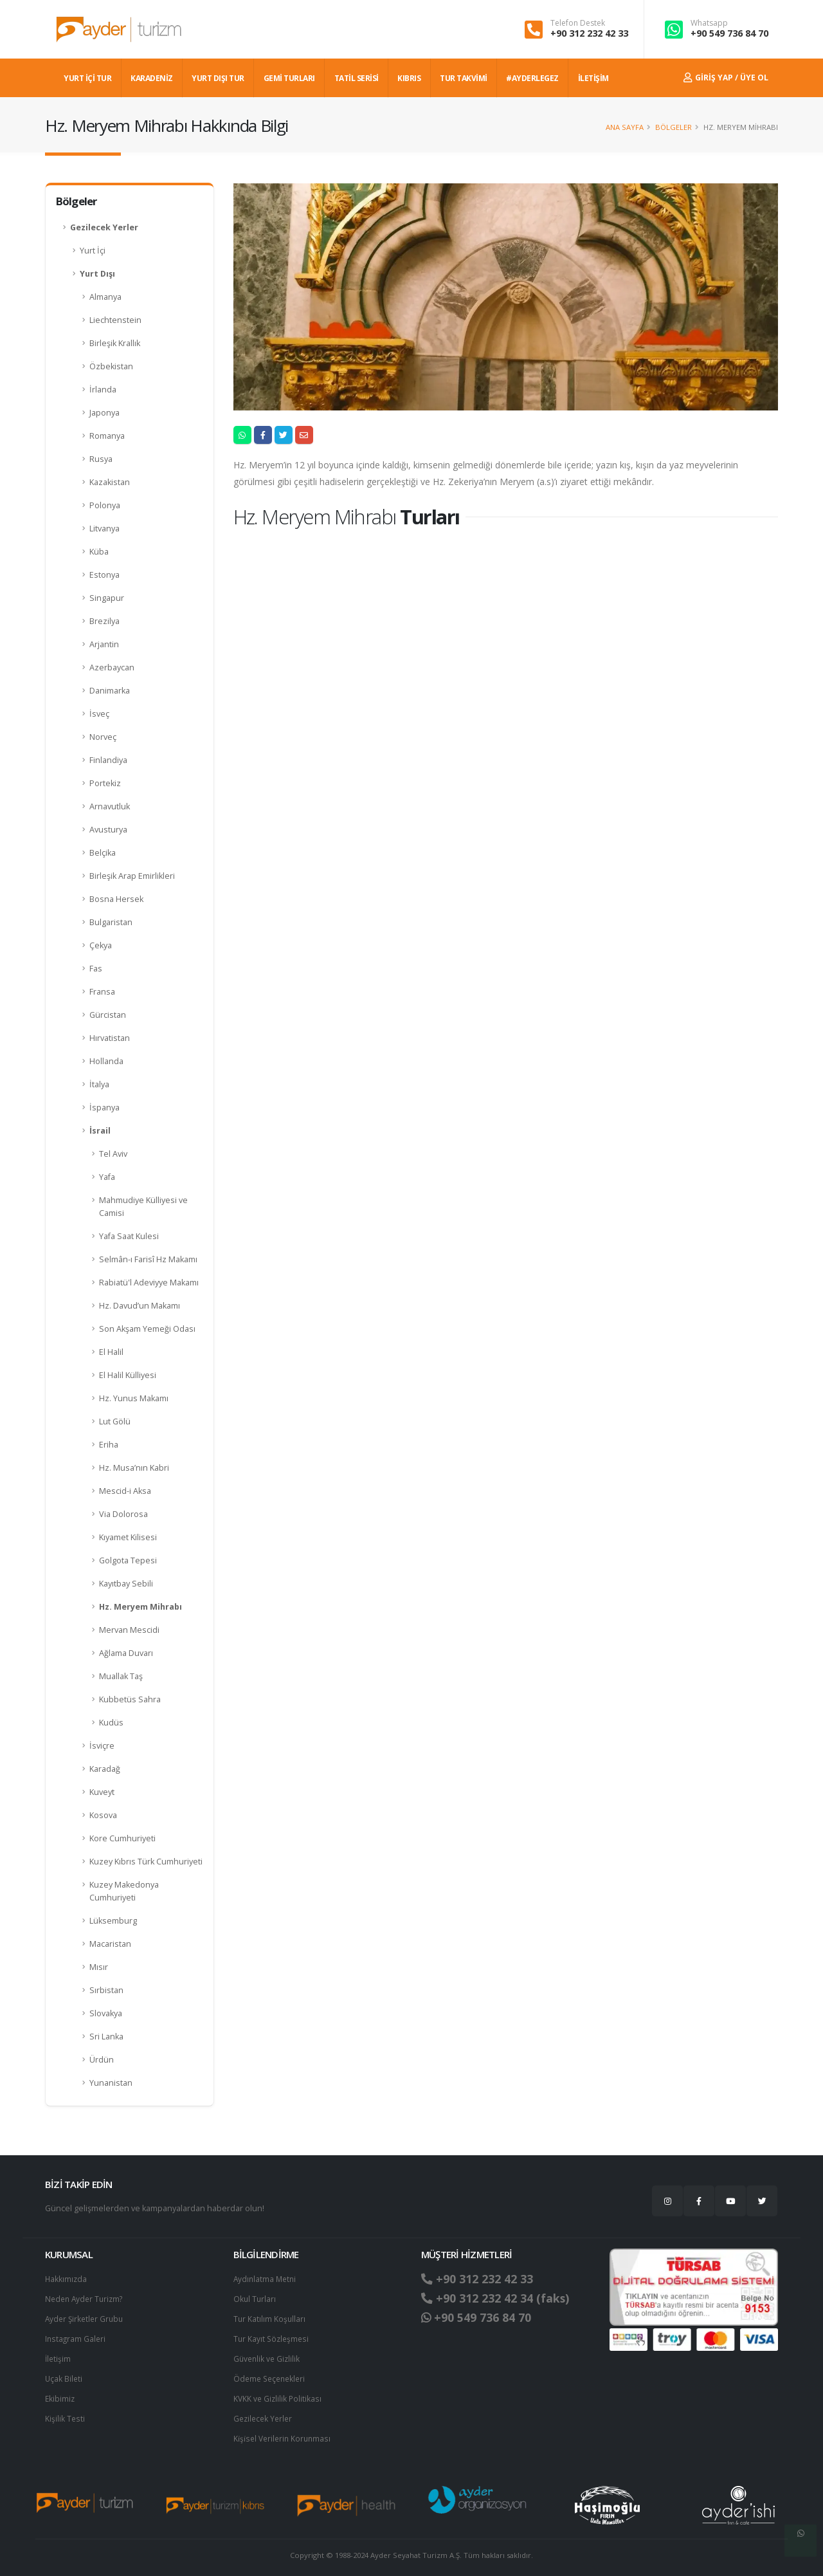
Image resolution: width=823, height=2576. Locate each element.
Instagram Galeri (76, 2336)
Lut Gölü (115, 1421)
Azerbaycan (111, 667)
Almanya (105, 296)
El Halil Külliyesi (127, 1375)
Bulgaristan (110, 922)
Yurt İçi (92, 250)
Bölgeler (673, 127)
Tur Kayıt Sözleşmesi (272, 2336)
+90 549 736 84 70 (729, 33)
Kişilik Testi (65, 2413)
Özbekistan (111, 366)
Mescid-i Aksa (125, 1491)
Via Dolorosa (123, 1514)
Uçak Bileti (64, 2374)
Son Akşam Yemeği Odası (147, 1328)
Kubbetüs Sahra (130, 1699)
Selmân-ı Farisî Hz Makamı (148, 1259)
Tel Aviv (113, 1153)
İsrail (100, 1130)
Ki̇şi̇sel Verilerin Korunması (284, 2432)
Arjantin (104, 644)
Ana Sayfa (625, 127)
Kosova (103, 1815)
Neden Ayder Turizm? (86, 2297)
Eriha (108, 1444)
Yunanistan (110, 2082)
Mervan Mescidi (129, 1629)
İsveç (99, 713)
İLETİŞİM (593, 78)
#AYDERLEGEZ (532, 78)
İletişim (58, 2355)
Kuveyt (101, 1792)
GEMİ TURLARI (289, 78)
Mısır (98, 1967)
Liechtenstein (115, 320)
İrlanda (102, 389)
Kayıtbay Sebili (126, 1583)
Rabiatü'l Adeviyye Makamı (149, 1282)
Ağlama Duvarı (126, 1653)
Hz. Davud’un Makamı (139, 1305)
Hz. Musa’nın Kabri (134, 1467)
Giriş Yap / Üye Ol (725, 77)
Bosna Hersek (116, 899)
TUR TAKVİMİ (463, 78)
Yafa (107, 1177)
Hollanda (106, 1061)
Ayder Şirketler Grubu (86, 2317)
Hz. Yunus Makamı (133, 1398)
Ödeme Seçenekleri (271, 2374)
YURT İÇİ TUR (87, 78)
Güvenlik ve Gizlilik (268, 2355)
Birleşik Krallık (114, 343)
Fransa (102, 991)
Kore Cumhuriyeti (122, 1838)
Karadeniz (152, 78)
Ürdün (101, 2059)
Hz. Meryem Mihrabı (140, 1606)
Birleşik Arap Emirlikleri (132, 875)
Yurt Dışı (97, 273)
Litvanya (104, 528)
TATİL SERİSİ (356, 78)
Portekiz (105, 783)
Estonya (104, 574)
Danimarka (109, 690)
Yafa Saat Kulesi (129, 1236)
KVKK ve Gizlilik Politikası (278, 2394)
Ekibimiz (60, 2394)
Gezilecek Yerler (104, 227)
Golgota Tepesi (128, 1560)
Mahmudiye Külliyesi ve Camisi (143, 1207)
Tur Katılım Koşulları (270, 2317)
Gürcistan (107, 1014)
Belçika (102, 852)
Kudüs (111, 1722)
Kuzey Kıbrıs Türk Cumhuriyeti (146, 1861)
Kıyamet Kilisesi (128, 1537)
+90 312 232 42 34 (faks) (500, 2298)
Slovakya (105, 2013)
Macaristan (110, 1943)
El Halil (111, 1352)
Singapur (106, 598)
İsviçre (101, 1745)
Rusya (101, 459)
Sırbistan (106, 1990)
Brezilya (104, 621)
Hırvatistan (109, 1038)
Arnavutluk (109, 806)
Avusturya (108, 829)
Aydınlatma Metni (266, 2278)
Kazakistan (109, 482)
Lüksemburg (113, 1920)
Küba (99, 551)
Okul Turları (255, 2297)
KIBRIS (409, 78)
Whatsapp (709, 23)
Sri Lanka (106, 2036)
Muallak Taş (121, 1676)
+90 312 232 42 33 (589, 33)
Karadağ (104, 1768)
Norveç (102, 736)
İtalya (99, 1084)
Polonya (104, 505)
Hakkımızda (66, 2278)
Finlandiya (108, 760)
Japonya (104, 412)
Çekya (100, 945)
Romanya (107, 435)
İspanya (104, 1107)
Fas (95, 968)
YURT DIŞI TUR (218, 78)
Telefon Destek (577, 23)
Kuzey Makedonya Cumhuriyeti (124, 1891)
